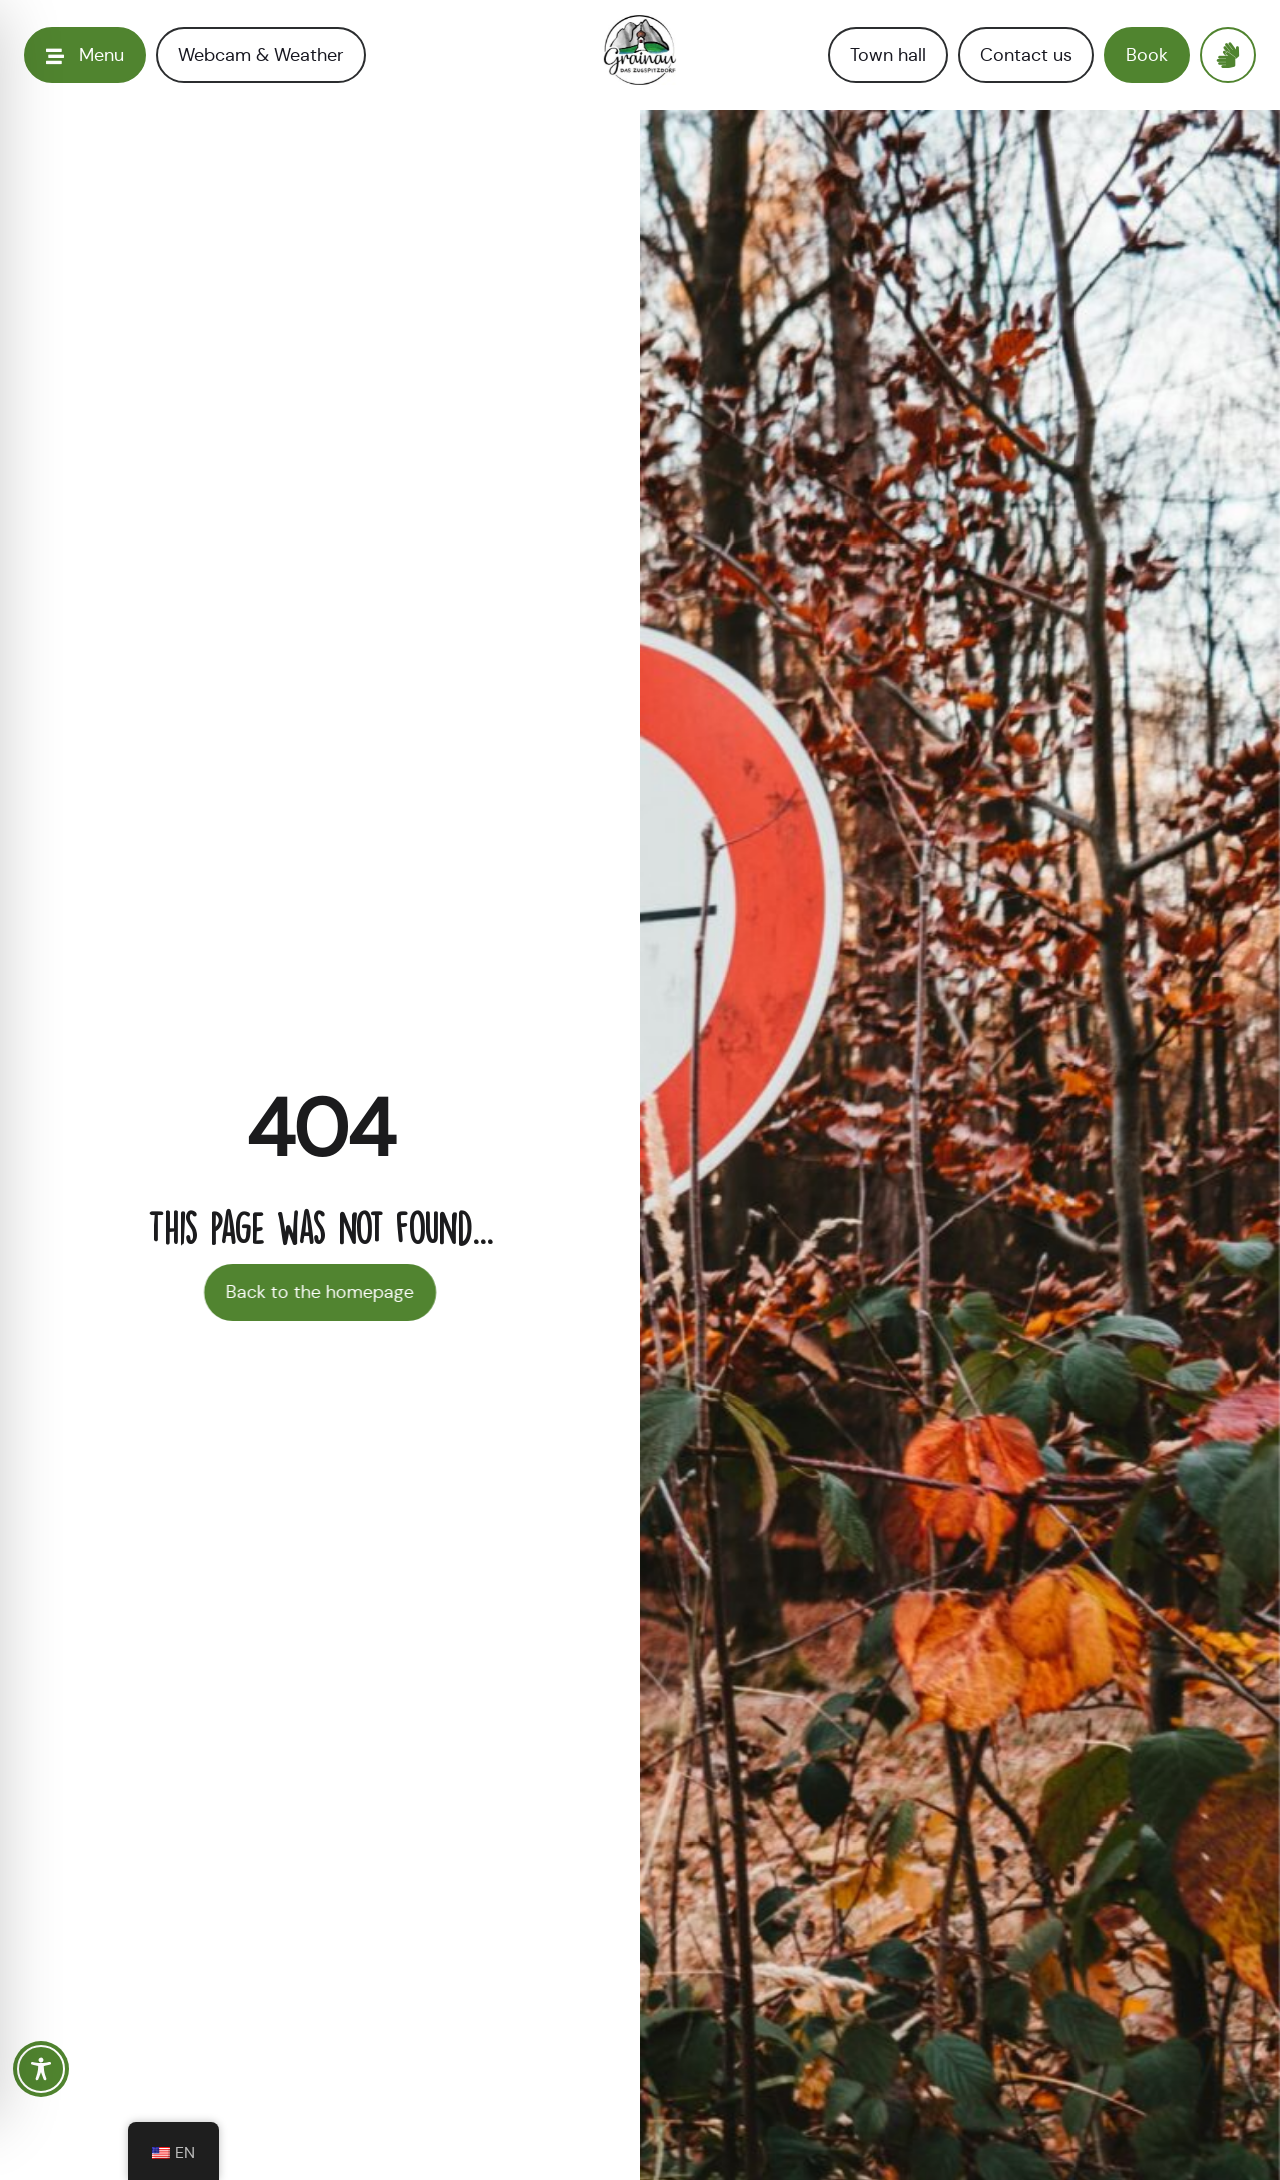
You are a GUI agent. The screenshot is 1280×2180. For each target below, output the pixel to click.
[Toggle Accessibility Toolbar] (41, 2069)
